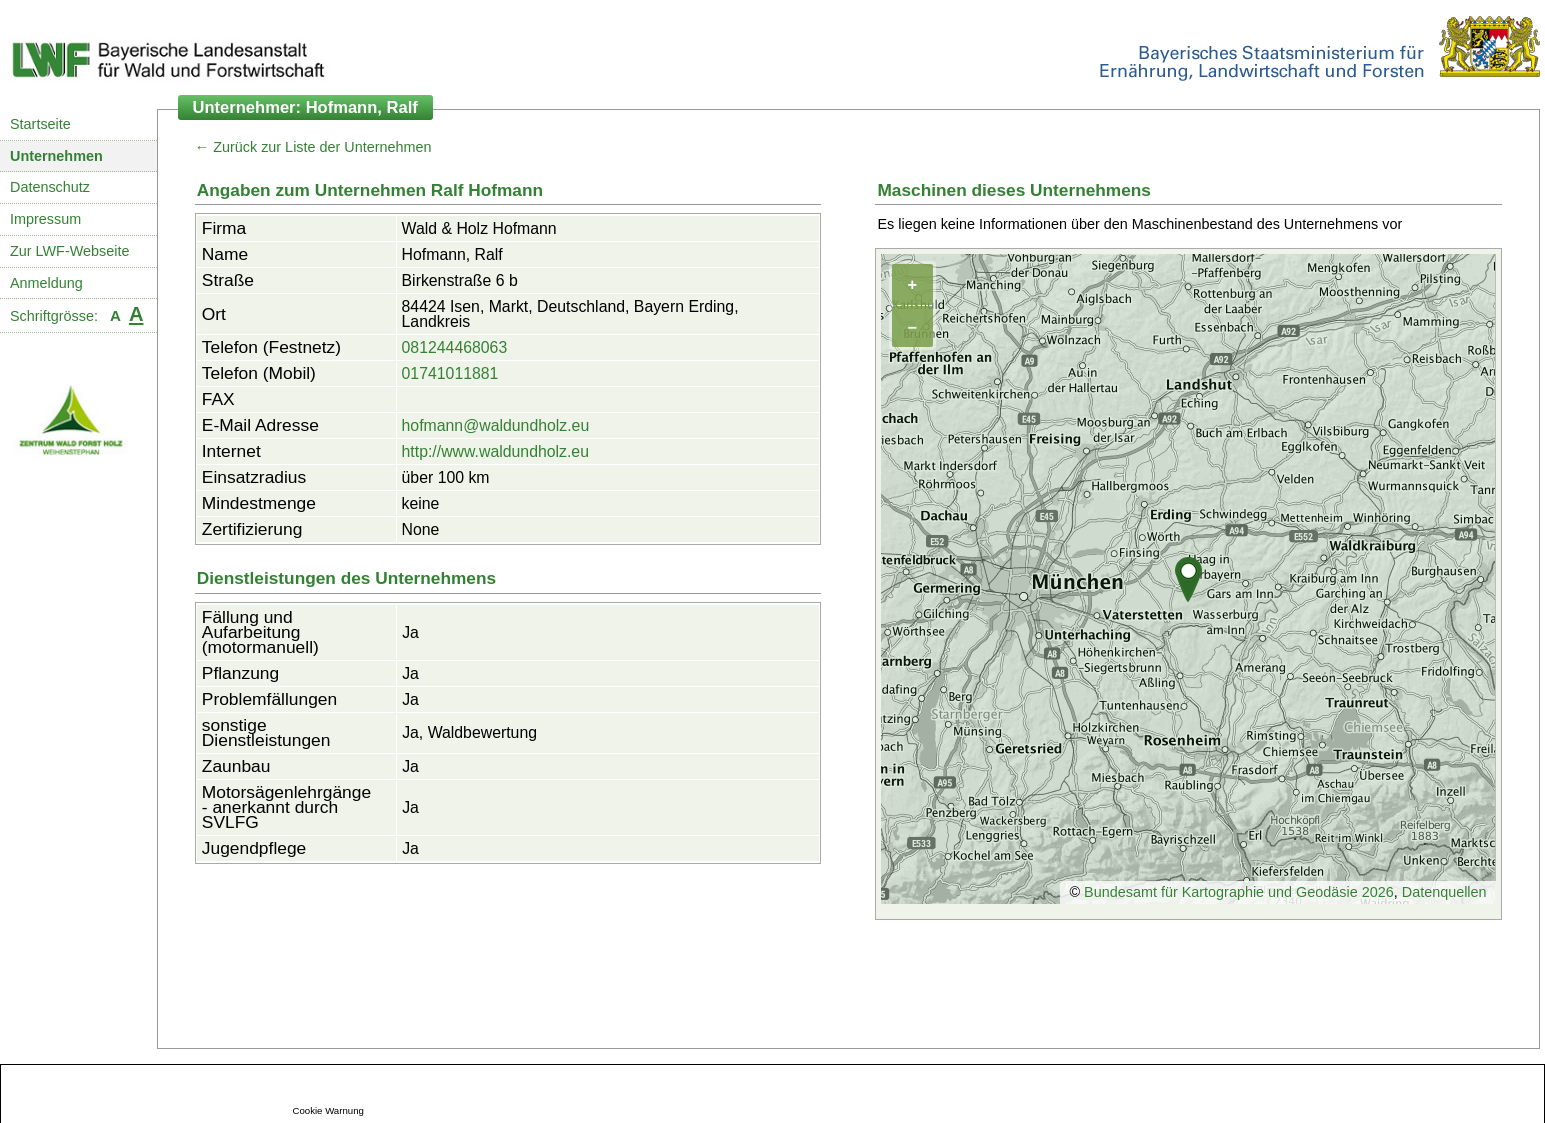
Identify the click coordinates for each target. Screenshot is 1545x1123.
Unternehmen (56, 156)
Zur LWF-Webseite (69, 251)
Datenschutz (50, 187)
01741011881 (450, 373)
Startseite (40, 124)
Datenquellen (1444, 892)
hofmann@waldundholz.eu (496, 425)
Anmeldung (46, 283)
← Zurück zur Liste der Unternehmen (313, 147)
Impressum (45, 219)
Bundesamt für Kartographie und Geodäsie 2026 (1239, 892)
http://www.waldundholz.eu (495, 451)
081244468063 (455, 347)
